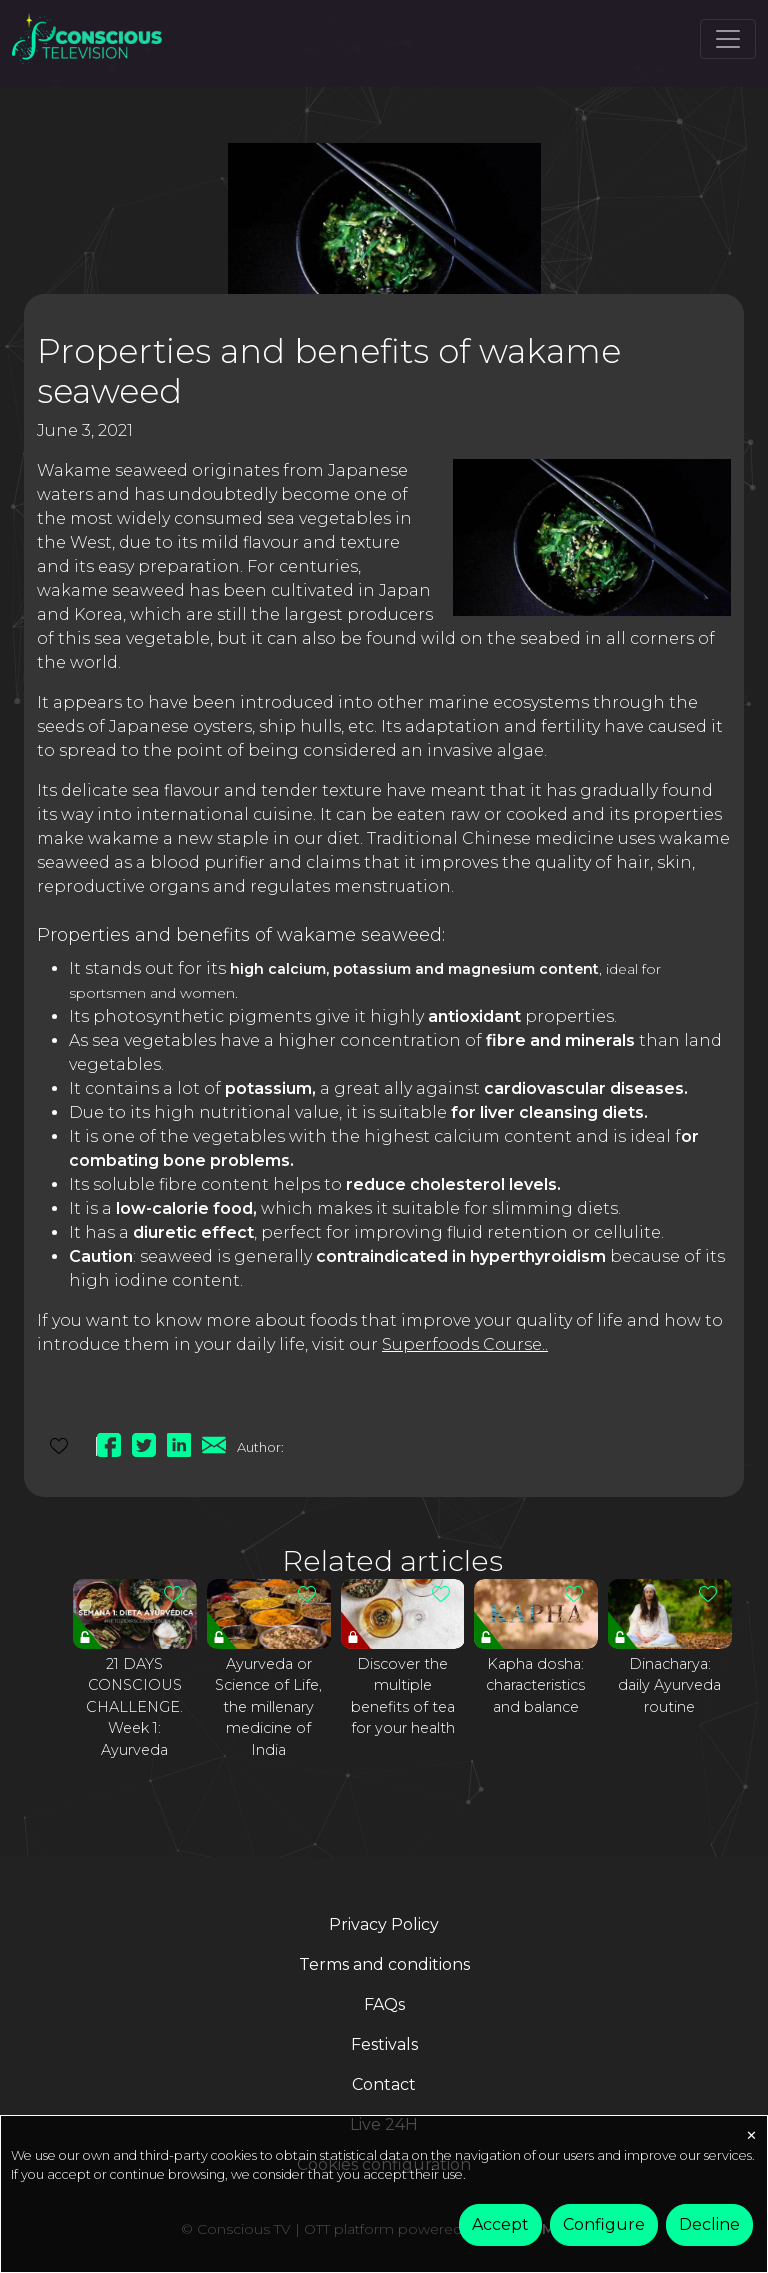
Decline (709, 2224)
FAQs (384, 2004)
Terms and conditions (384, 1964)
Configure (604, 2224)
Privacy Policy (384, 1924)
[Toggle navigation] (728, 39)
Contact (384, 2084)
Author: (260, 1447)
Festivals (384, 2044)
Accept (500, 2224)
